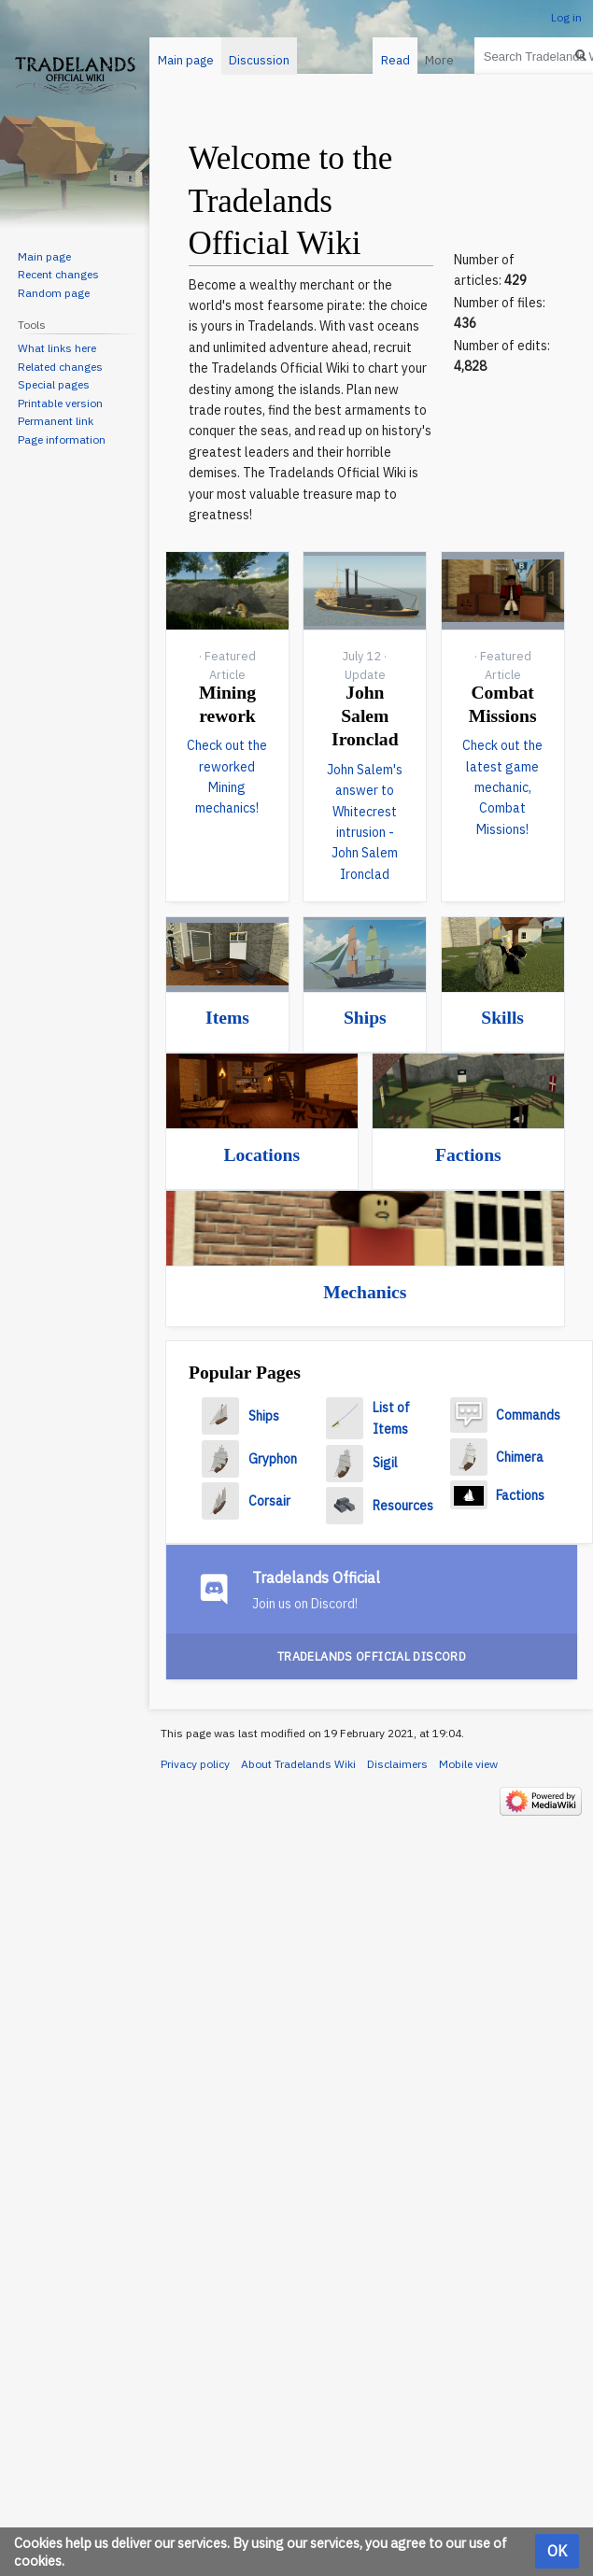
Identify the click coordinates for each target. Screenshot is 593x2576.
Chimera (520, 1457)
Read (388, 60)
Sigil (385, 1462)
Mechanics (364, 1292)
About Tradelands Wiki (298, 1764)
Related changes (60, 367)
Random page (54, 293)
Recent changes (58, 274)
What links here (57, 348)
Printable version (60, 403)
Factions (468, 1155)
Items (227, 1017)
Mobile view (468, 1764)
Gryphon (272, 1459)
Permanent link (55, 421)
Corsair (269, 1501)
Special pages (54, 384)
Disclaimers (397, 1764)
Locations (261, 1155)
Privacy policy (195, 1764)
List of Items (391, 1418)
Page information (62, 439)
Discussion (259, 60)
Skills (502, 1017)
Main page (186, 60)
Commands (528, 1415)
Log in (566, 17)
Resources (403, 1505)
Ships (365, 1017)
